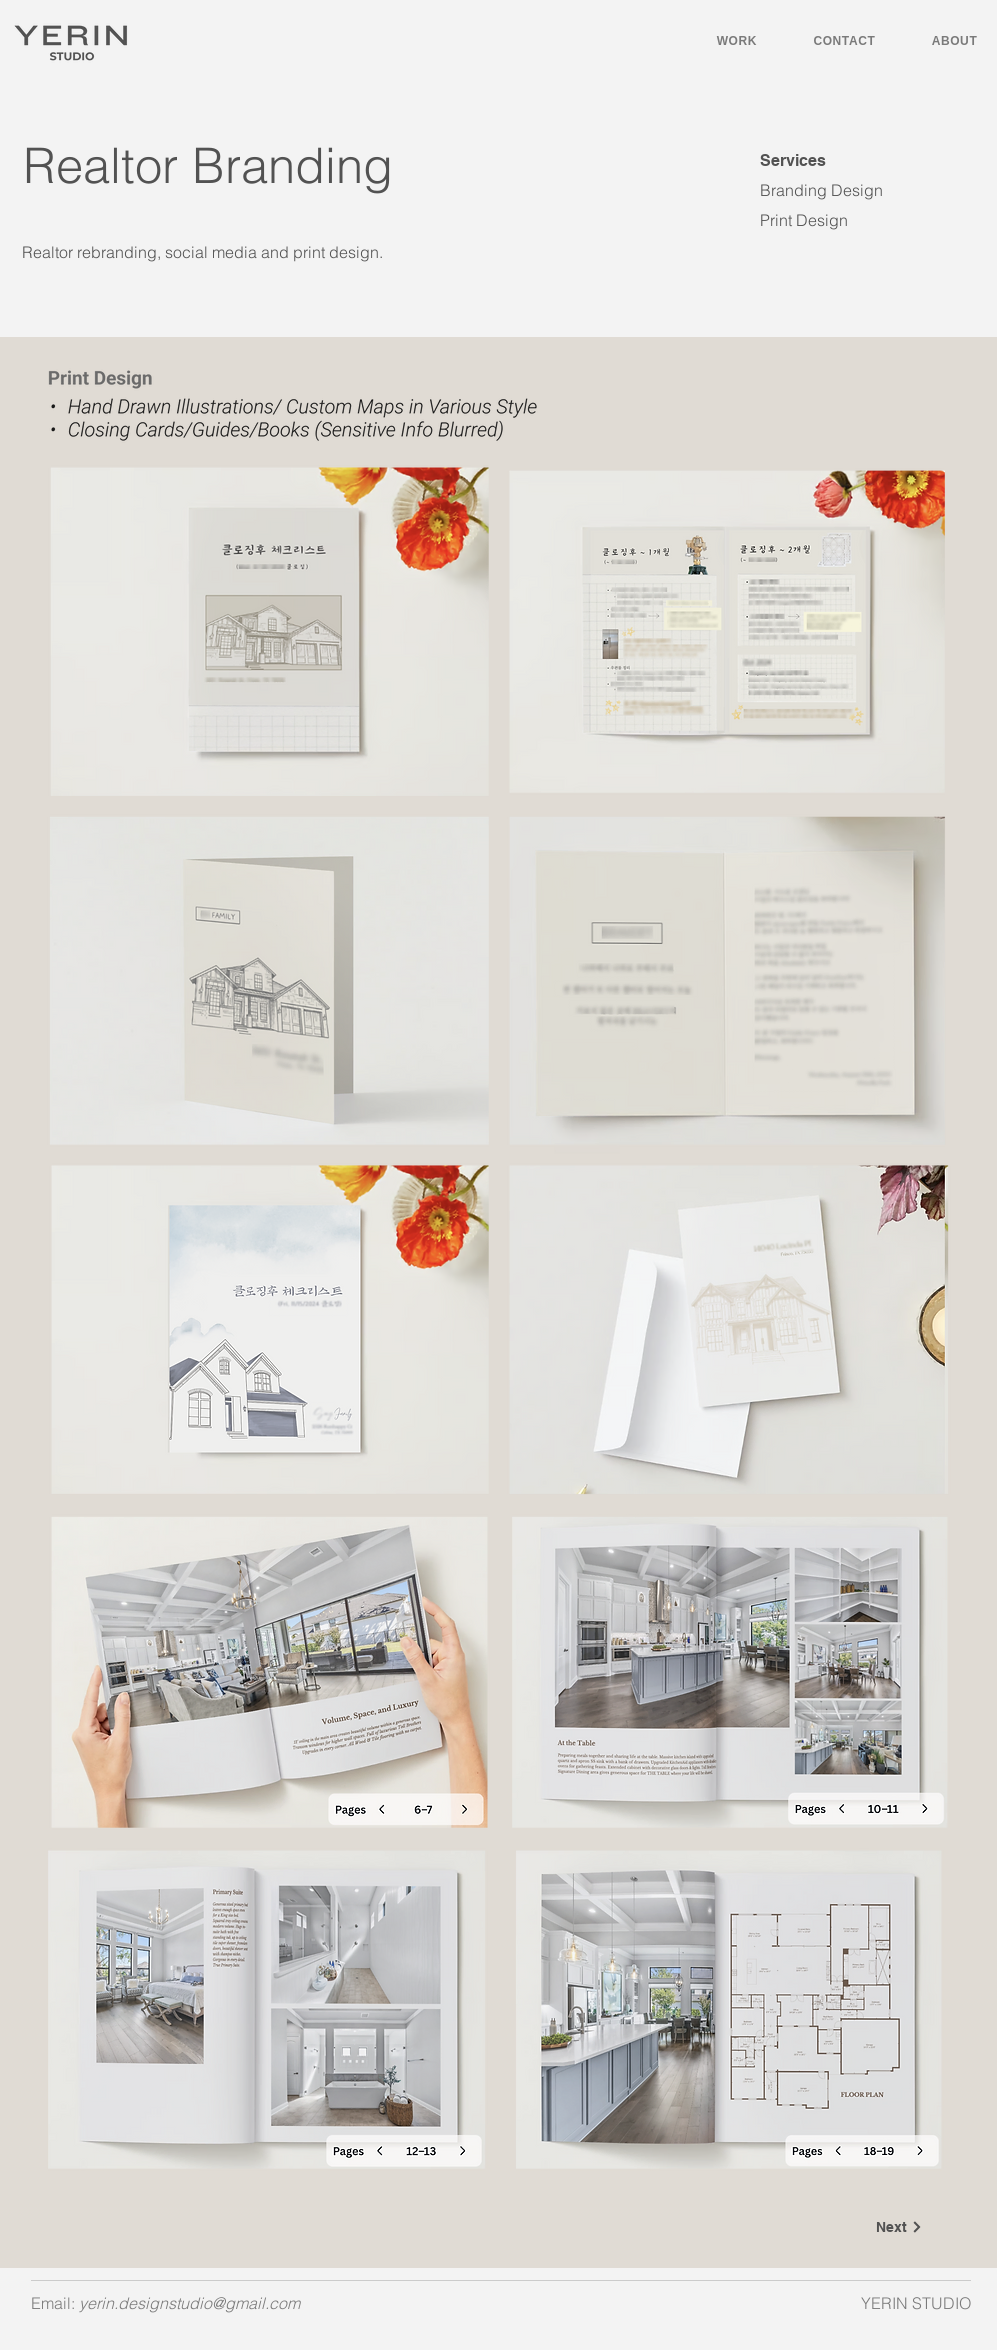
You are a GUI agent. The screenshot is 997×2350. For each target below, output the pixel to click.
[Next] (900, 2227)
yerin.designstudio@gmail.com (189, 2303)
